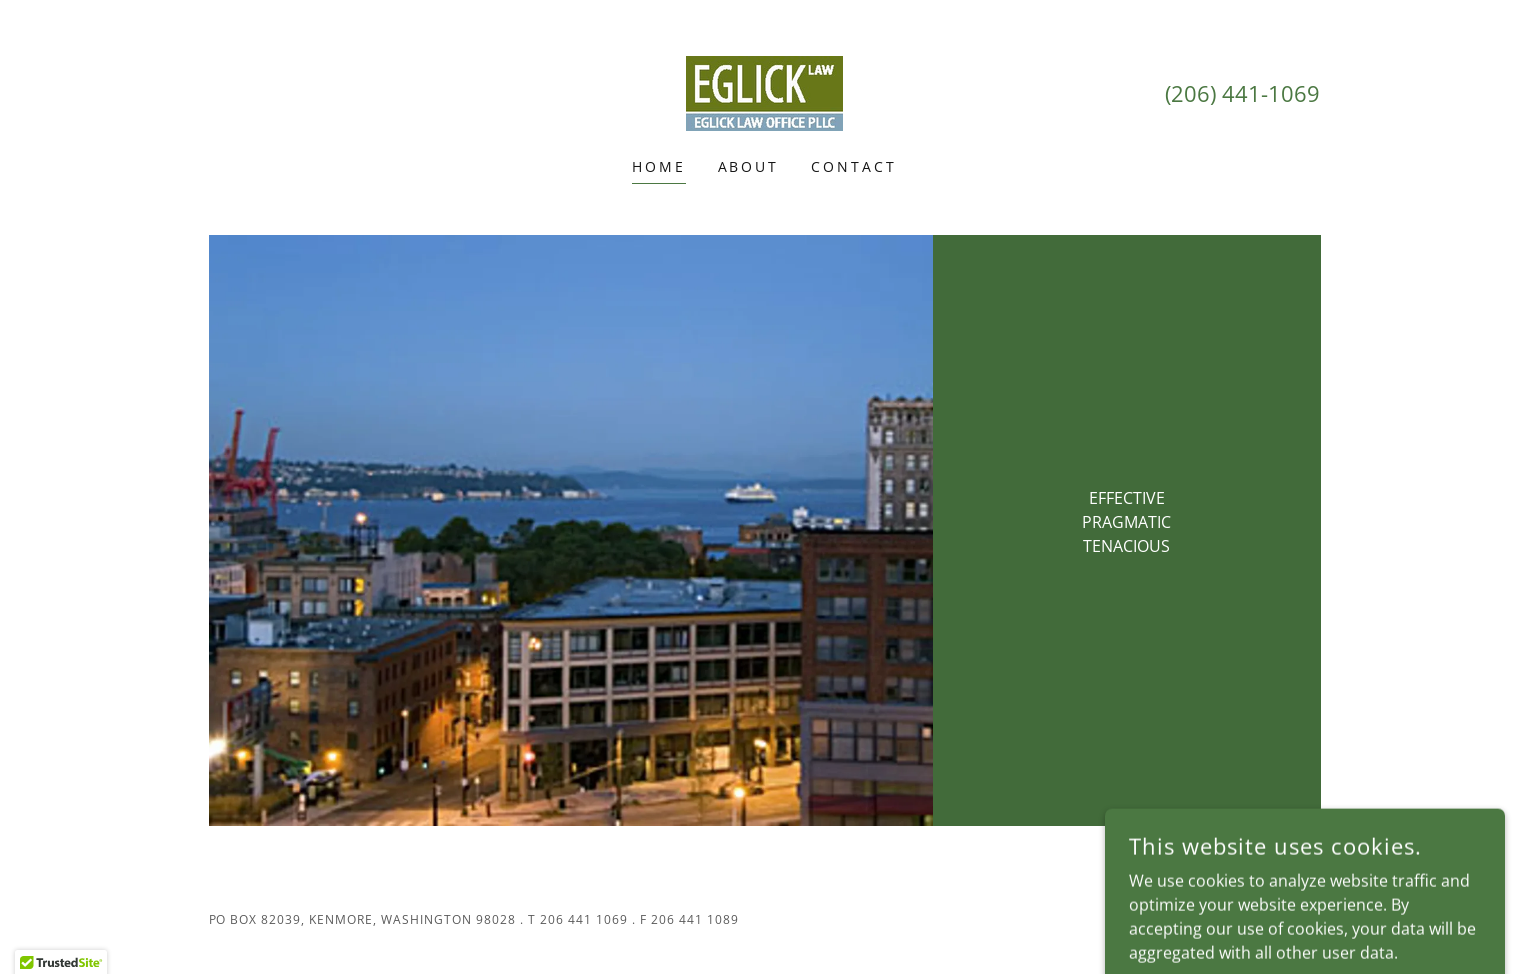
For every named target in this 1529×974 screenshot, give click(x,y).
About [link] (749, 166)
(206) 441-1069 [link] (1242, 93)
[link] (764, 92)
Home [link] (659, 166)
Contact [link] (854, 166)
